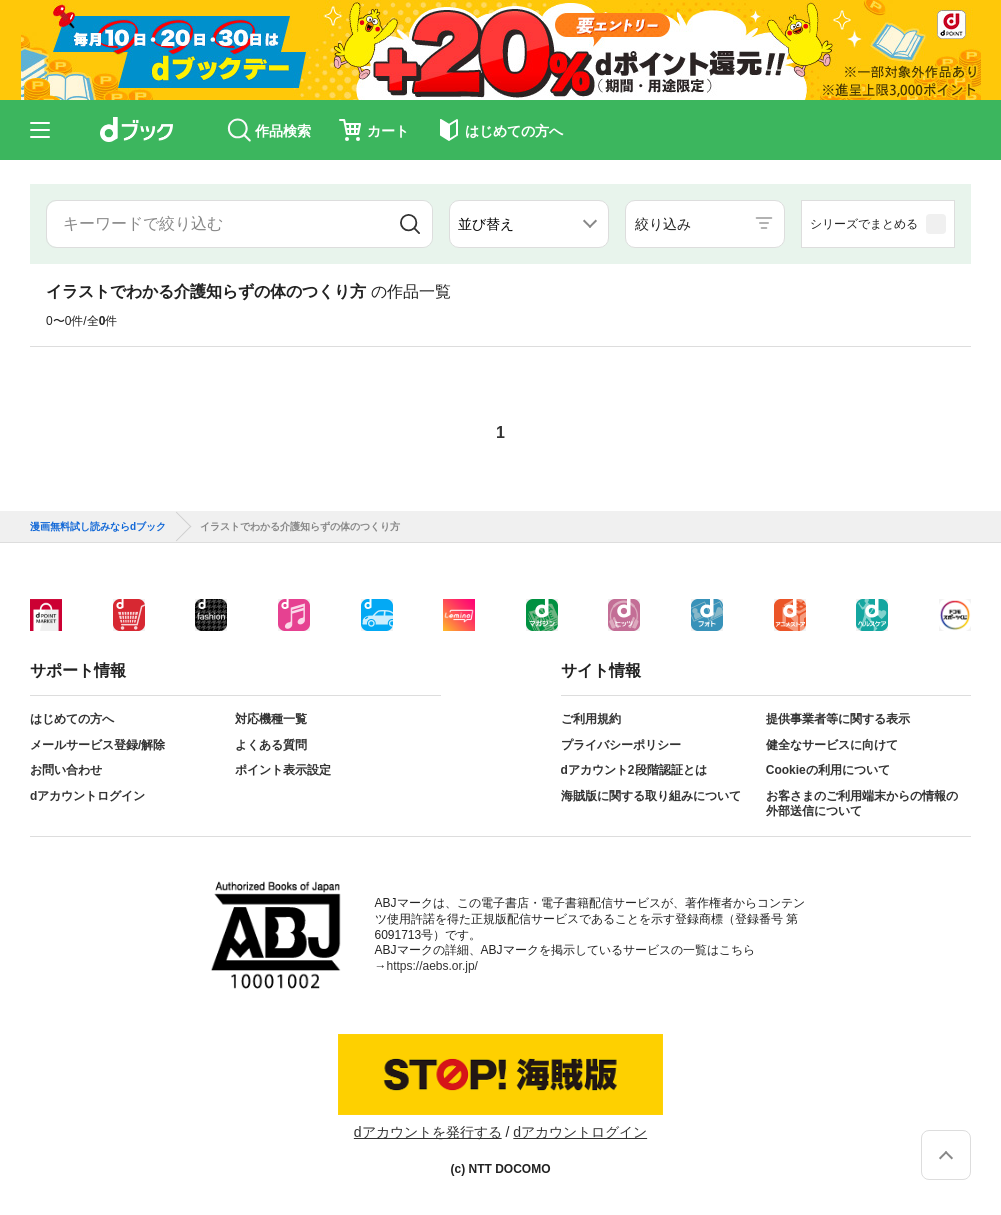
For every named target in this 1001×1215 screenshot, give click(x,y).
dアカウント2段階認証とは (634, 770)
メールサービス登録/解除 (97, 745)
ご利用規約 (591, 719)
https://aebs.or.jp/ (432, 966)
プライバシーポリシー (621, 745)
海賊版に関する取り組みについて (651, 796)
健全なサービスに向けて (832, 745)
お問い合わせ (66, 770)
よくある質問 (271, 745)
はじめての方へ (72, 719)
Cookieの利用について (828, 770)
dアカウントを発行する (428, 1132)
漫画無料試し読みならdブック (98, 527)
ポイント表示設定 (283, 770)
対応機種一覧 (271, 719)
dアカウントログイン (87, 796)
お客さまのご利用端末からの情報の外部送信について (862, 804)
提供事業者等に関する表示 (838, 719)
